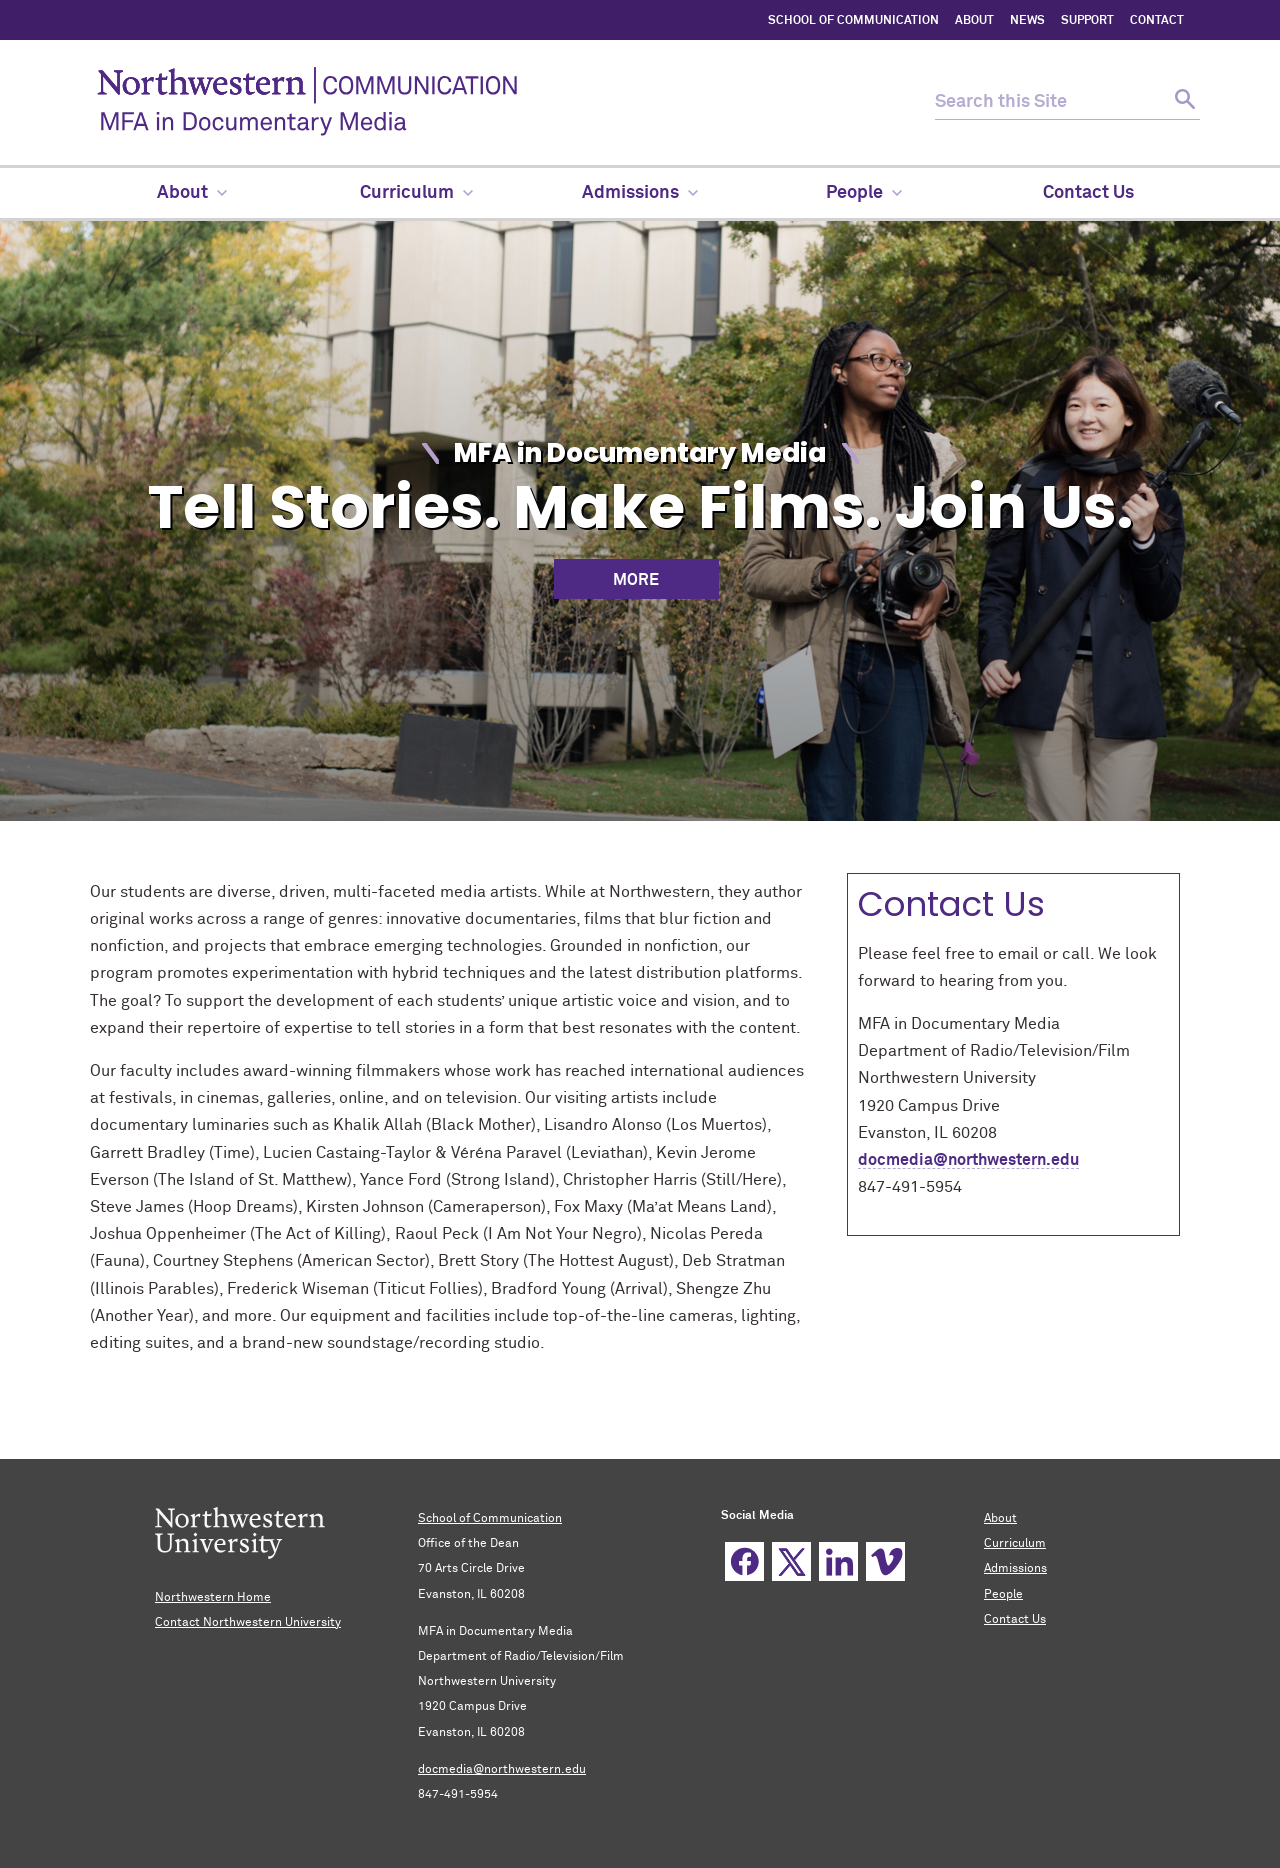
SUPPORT (1087, 21)
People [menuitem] (864, 193)
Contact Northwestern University (248, 1623)
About (1000, 1519)
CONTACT (1157, 21)
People (1003, 1595)
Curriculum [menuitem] (416, 193)
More (636, 580)
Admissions (1015, 1569)
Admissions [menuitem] (640, 193)
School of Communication (490, 1519)
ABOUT (974, 21)
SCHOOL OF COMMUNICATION (853, 21)
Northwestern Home (213, 1598)
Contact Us (1015, 1620)
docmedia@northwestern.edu (968, 1160)
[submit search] (1182, 102)
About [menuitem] (192, 193)
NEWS (1027, 21)
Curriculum (1015, 1544)
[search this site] (1050, 102)
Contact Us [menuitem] (1088, 193)
